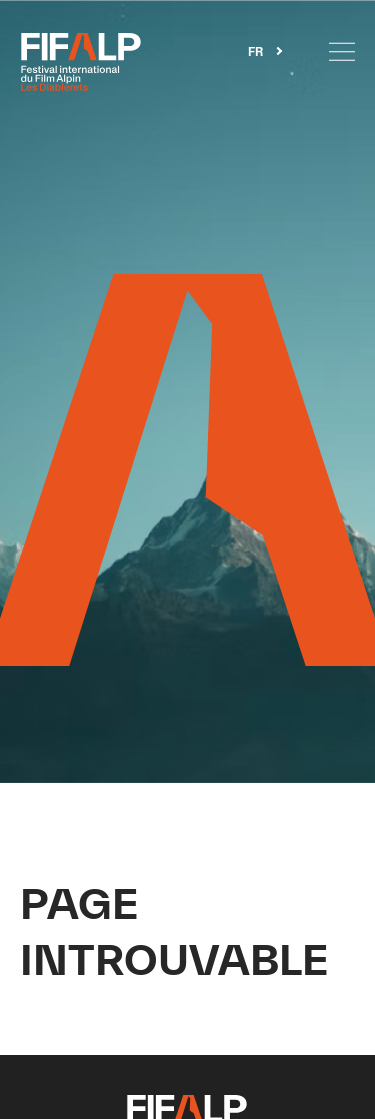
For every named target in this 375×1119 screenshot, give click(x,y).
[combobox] (265, 51)
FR (255, 52)
